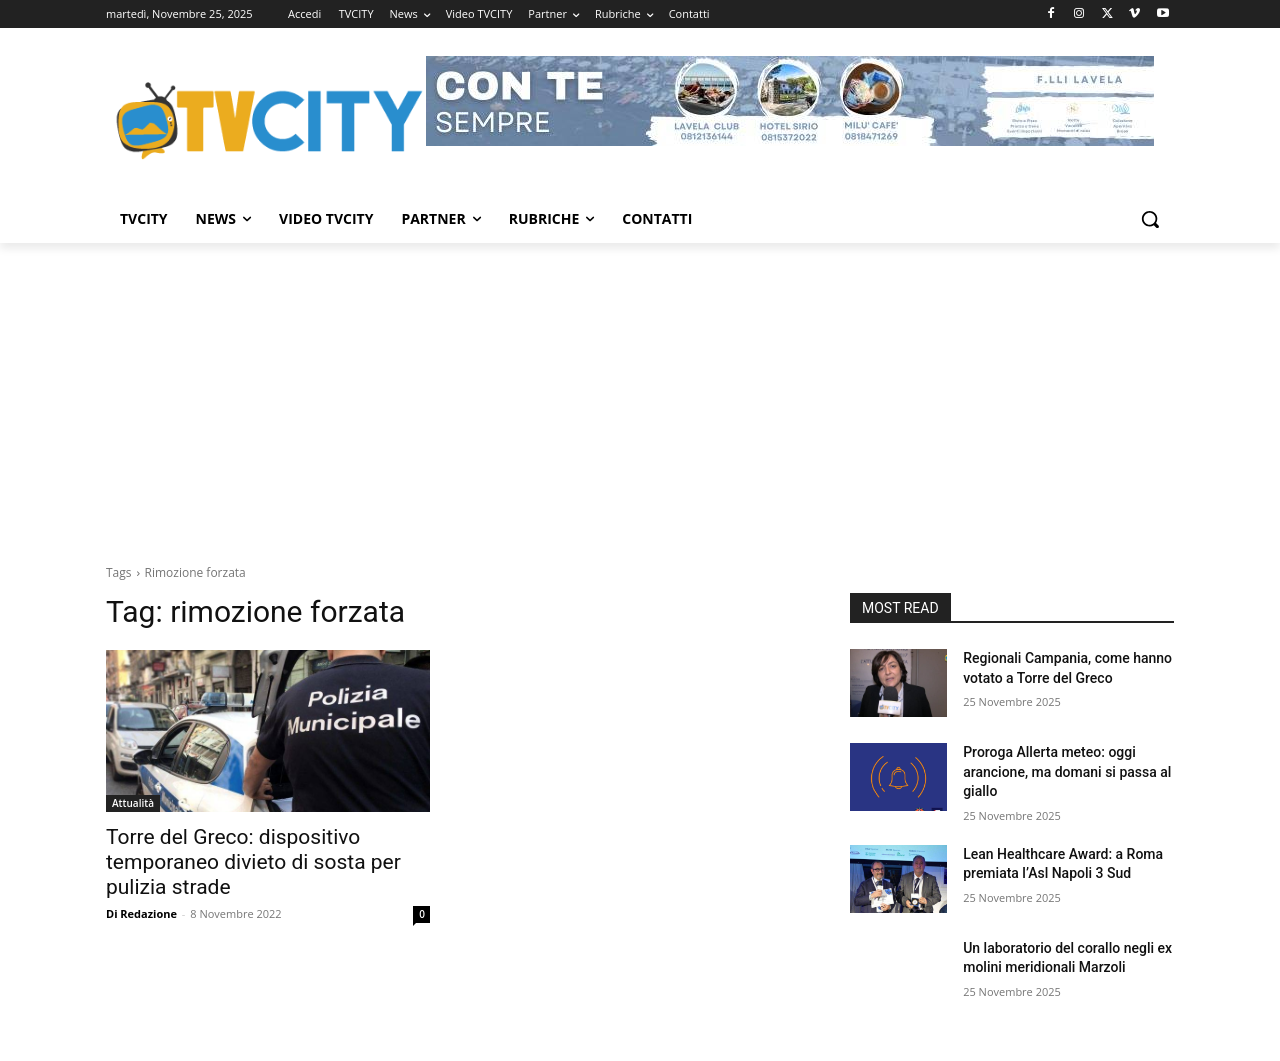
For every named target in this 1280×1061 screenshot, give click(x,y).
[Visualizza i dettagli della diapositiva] (790, 101)
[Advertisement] (640, 393)
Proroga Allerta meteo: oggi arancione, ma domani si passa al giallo (1067, 771)
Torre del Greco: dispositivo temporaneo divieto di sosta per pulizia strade (253, 862)
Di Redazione (141, 913)
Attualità (133, 803)
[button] (1150, 219)
